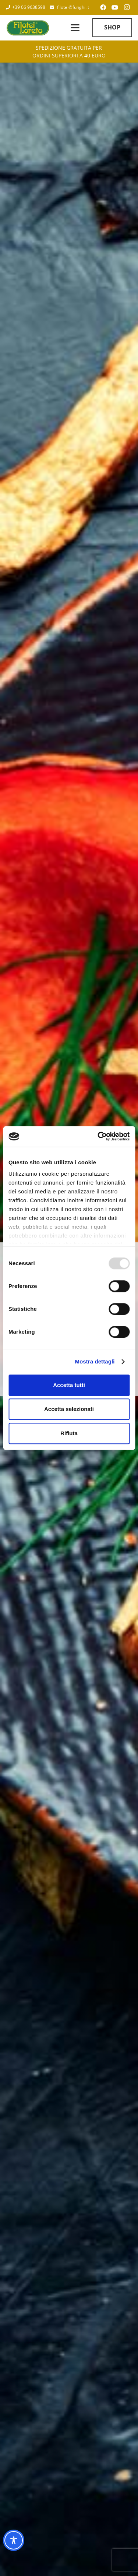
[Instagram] (126, 7)
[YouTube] (115, 7)
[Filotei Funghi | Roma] (28, 28)
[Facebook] (103, 7)
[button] (75, 27)
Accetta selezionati (69, 1409)
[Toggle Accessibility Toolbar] (14, 2540)
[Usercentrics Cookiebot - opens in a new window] (98, 1136)
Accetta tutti (69, 1385)
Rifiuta (69, 1433)
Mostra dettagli (94, 1361)
